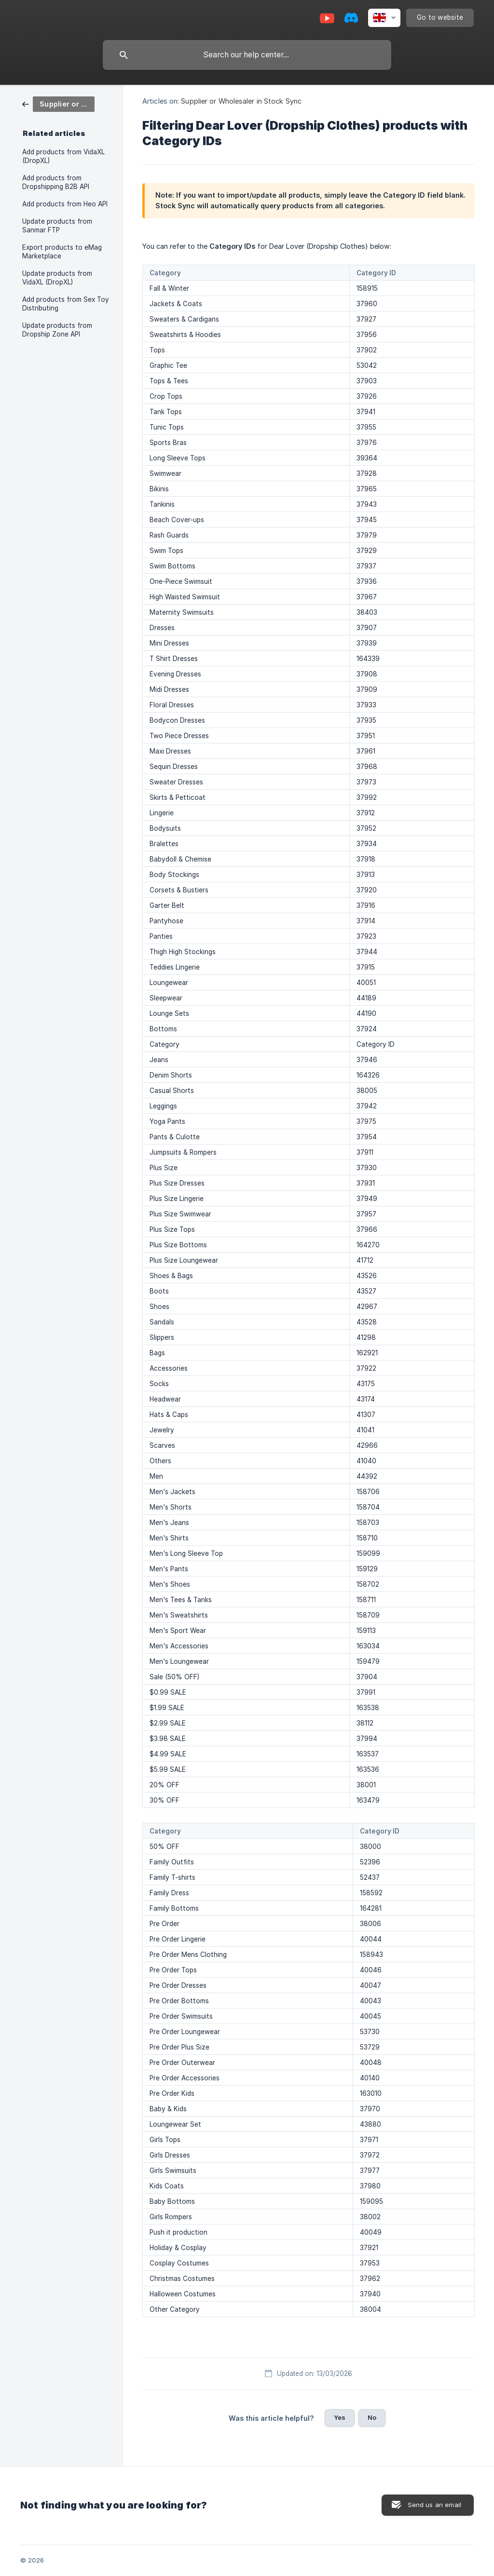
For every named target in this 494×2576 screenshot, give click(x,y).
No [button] (372, 2417)
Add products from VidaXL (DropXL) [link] (63, 156)
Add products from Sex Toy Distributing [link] (65, 304)
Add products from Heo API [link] (65, 204)
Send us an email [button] (434, 2505)
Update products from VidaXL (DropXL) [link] (57, 278)
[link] (58, 103)
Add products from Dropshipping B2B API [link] (55, 182)
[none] (384, 18)
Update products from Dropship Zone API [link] (57, 330)
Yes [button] (339, 2417)
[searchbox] (247, 55)
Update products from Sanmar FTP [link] (57, 225)
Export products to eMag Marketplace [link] (62, 251)
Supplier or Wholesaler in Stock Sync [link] (241, 101)
